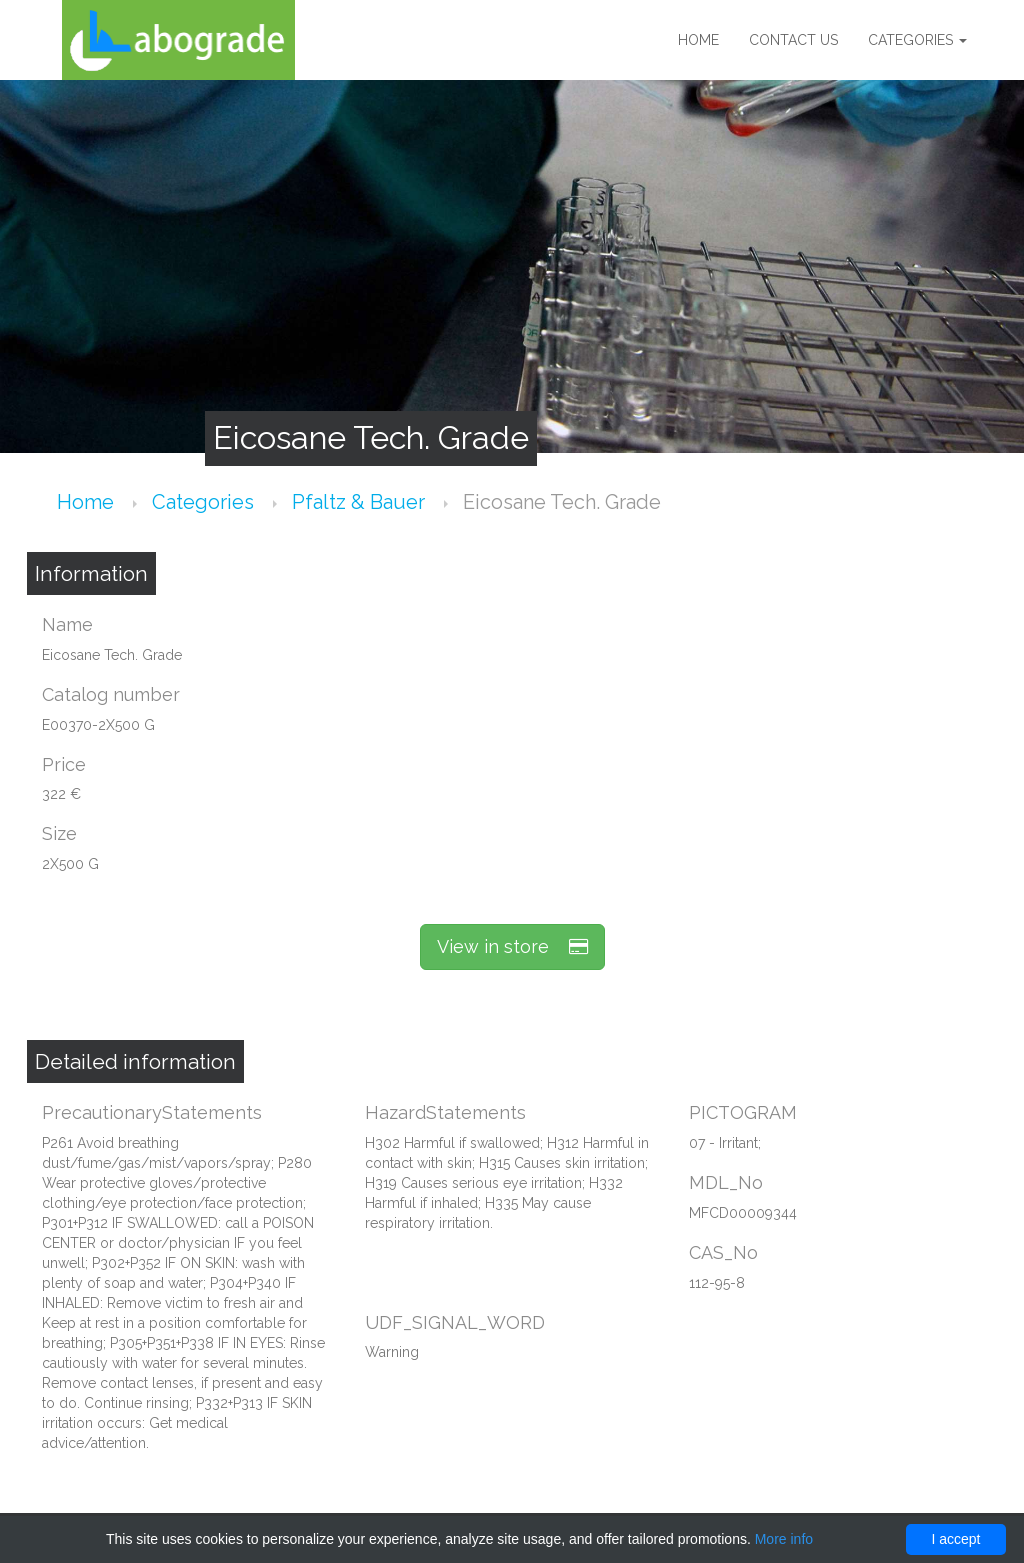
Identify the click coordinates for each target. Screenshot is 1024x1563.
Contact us (793, 40)
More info (784, 1539)
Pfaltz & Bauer (361, 502)
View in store (512, 946)
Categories (917, 40)
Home (698, 40)
